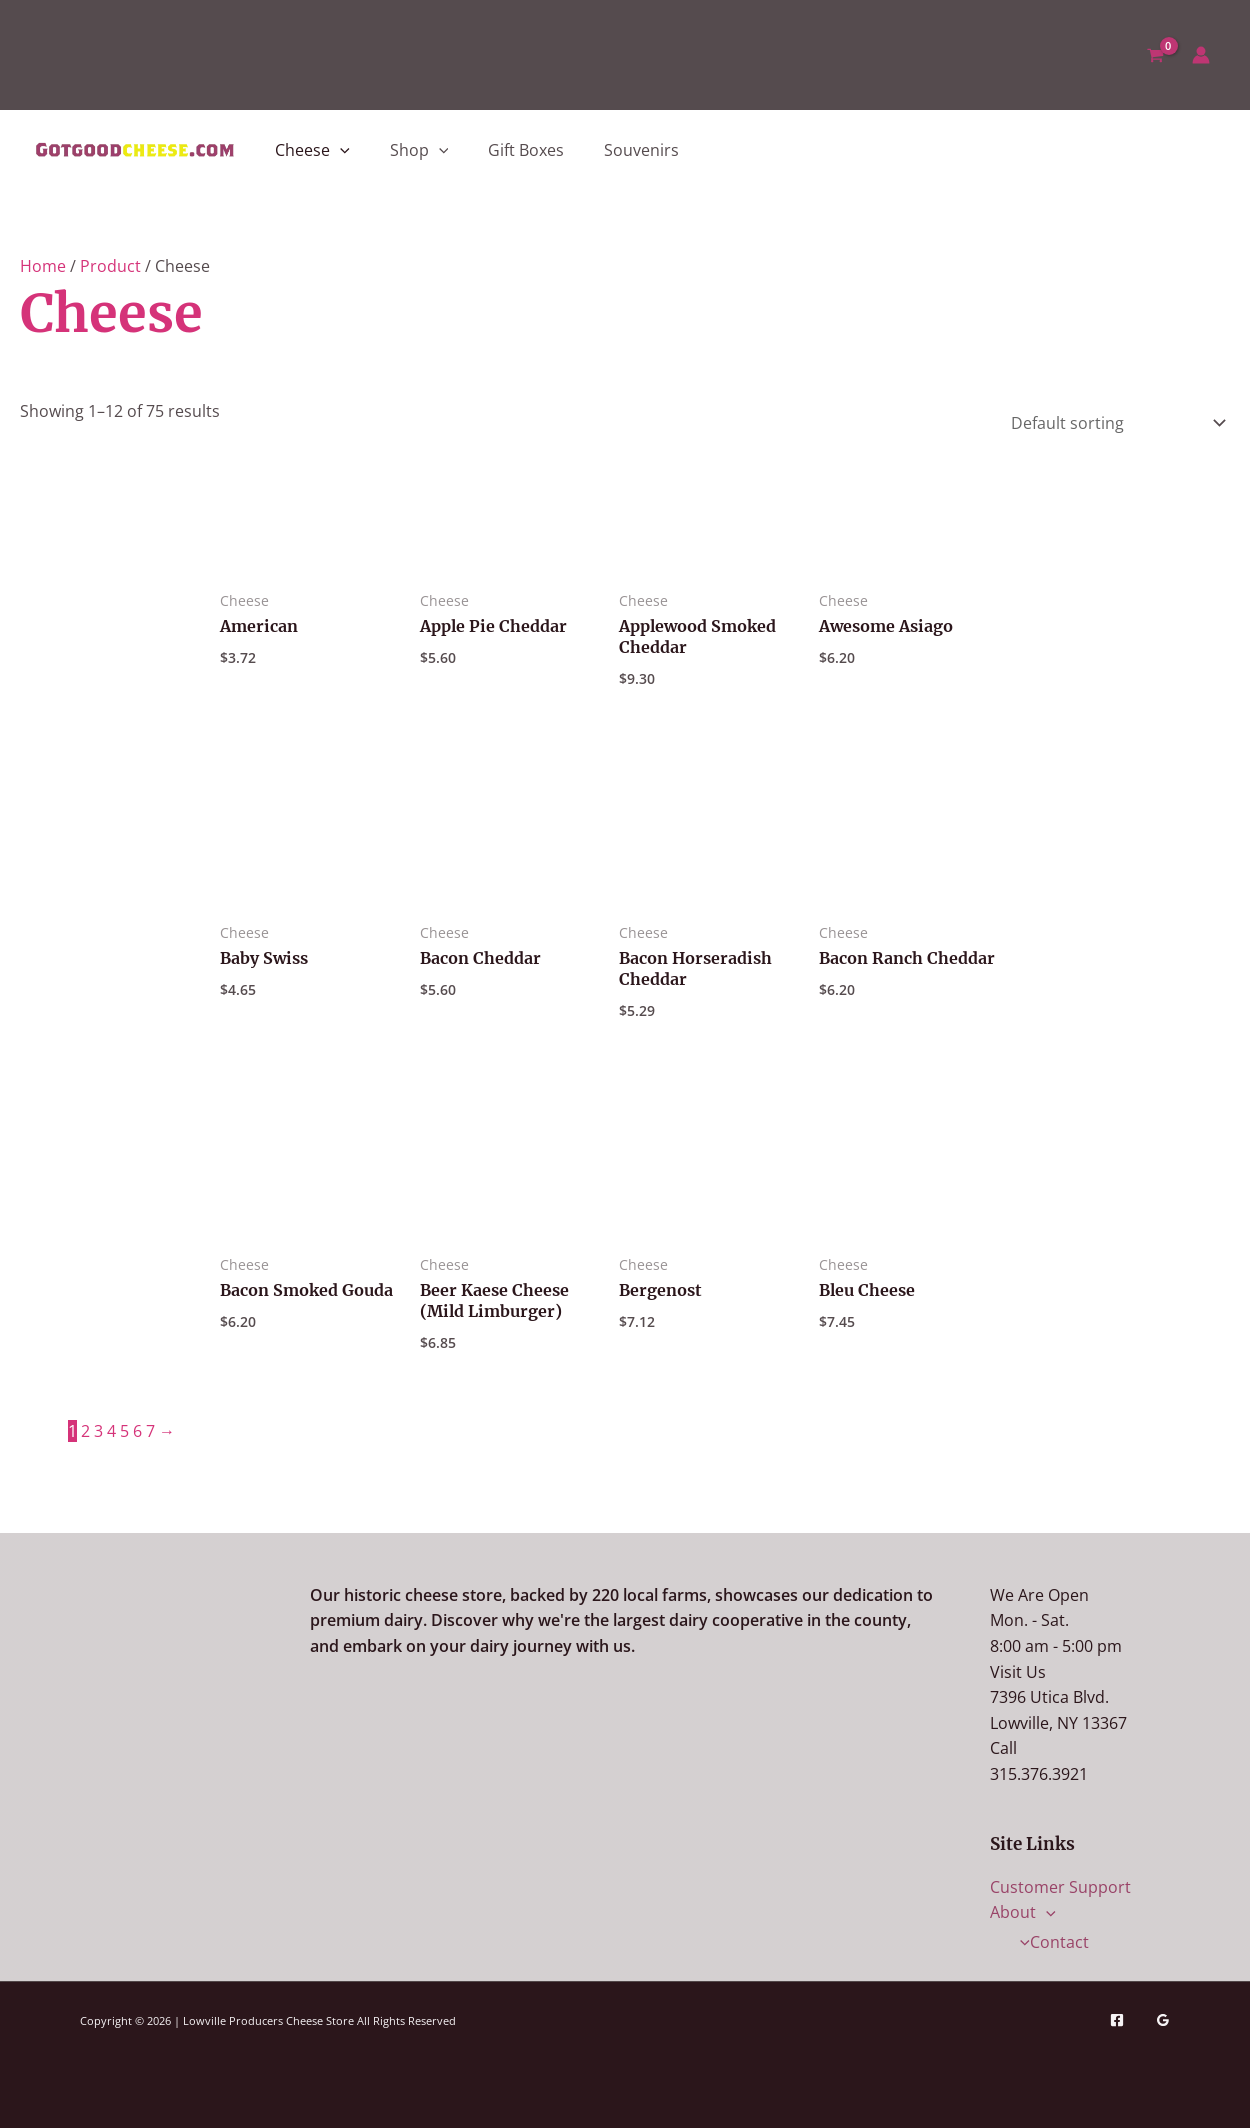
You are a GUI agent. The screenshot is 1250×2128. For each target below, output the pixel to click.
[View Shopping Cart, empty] (1155, 55)
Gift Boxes (526, 150)
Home (43, 266)
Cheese (312, 150)
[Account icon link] (1201, 55)
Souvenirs (641, 150)
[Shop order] (1114, 420)
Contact (1049, 1942)
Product (110, 266)
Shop (419, 150)
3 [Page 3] (98, 1431)
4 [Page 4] (111, 1431)
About (1023, 1912)
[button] (340, 150)
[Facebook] (1117, 2020)
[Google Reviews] (1163, 2020)
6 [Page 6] (137, 1431)
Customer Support (1060, 1887)
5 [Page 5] (124, 1431)
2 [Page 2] (85, 1431)
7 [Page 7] (150, 1431)
